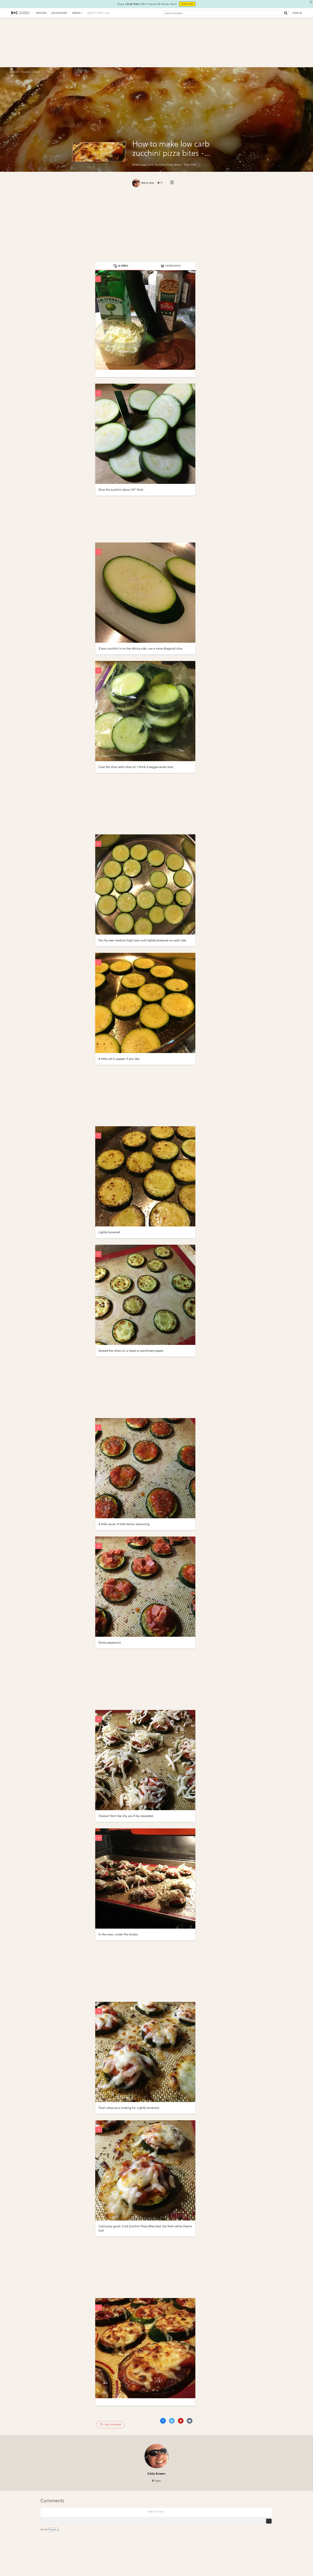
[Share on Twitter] (172, 2421)
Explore (14, 71)
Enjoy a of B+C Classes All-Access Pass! (147, 4)
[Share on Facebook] (163, 2421)
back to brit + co (98, 13)
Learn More (187, 4)
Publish (269, 2521)
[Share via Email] (189, 2421)
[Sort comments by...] (53, 2529)
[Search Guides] (226, 13)
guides (26, 71)
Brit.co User (148, 182)
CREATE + (77, 13)
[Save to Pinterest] (181, 2421)
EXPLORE (41, 13)
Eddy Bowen (156, 2473)
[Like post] (172, 182)
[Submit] (285, 13)
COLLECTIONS (59, 13)
